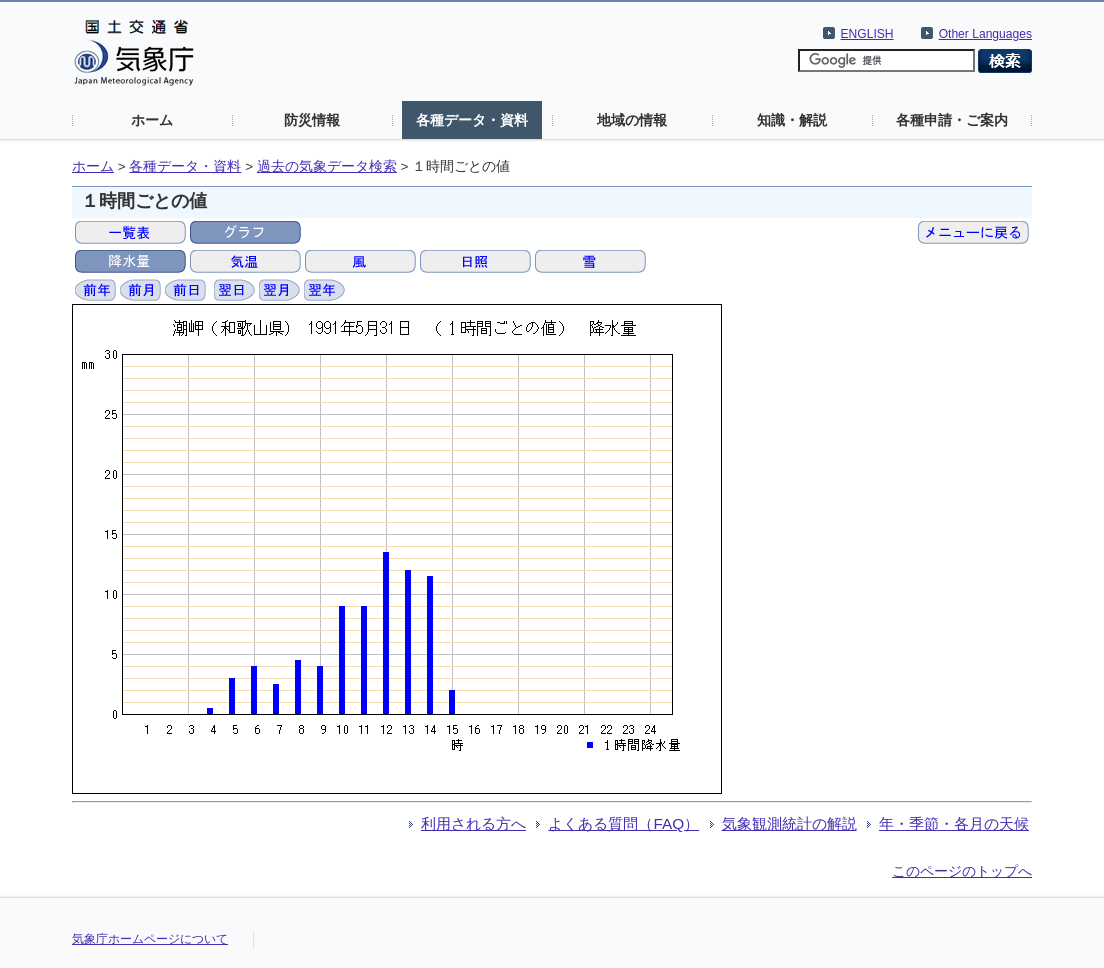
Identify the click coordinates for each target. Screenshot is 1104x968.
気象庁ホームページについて (150, 939)
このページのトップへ (962, 871)
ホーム (152, 120)
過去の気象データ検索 (327, 166)
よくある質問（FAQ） (623, 823)
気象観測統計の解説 (789, 823)
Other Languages (985, 34)
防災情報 (312, 120)
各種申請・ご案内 (952, 120)
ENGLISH (867, 34)
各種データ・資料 (472, 120)
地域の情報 (632, 120)
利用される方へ (473, 823)
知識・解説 (792, 120)
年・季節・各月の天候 (954, 823)
